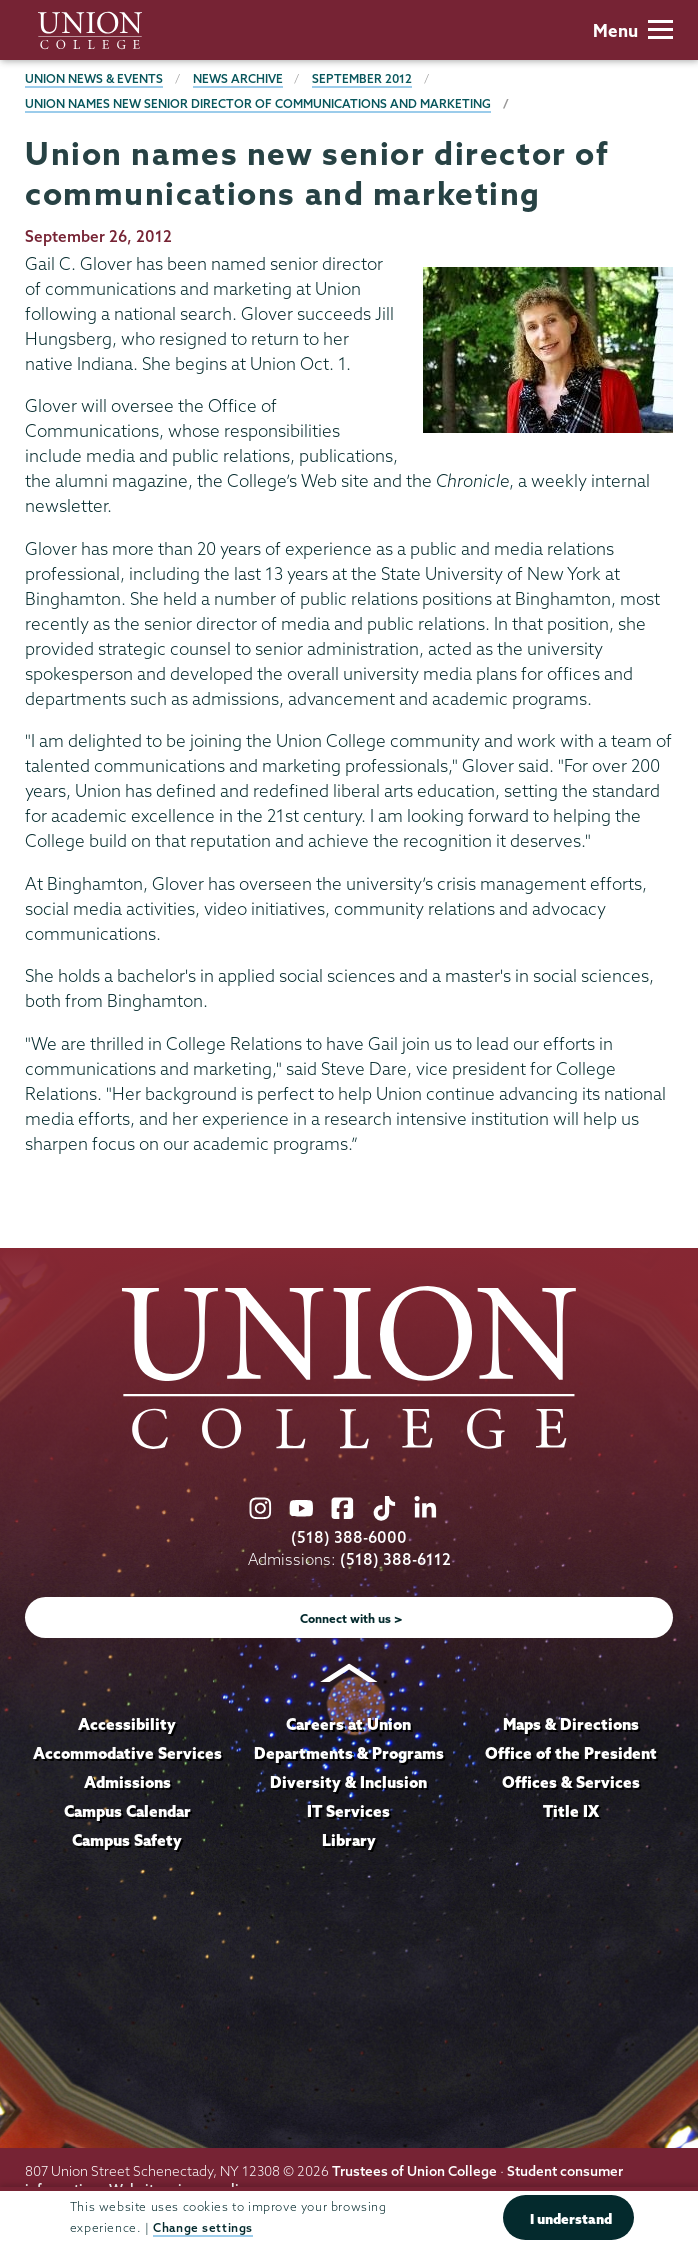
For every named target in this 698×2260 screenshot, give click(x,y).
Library (349, 1840)
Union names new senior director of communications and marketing (258, 103)
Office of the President (571, 1753)
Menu (633, 30)
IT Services (348, 1811)
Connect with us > (351, 1618)
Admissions (127, 1782)
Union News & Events (94, 78)
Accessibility (127, 1724)
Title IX (571, 1811)
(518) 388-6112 (395, 1559)
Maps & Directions (571, 1724)
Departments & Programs (349, 1753)
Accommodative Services (127, 1753)
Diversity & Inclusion (348, 1782)
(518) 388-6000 (349, 1537)
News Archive (238, 78)
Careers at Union (348, 1724)
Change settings (203, 2227)
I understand (571, 2219)
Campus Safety (127, 1840)
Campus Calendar (127, 1811)
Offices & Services (571, 1782)
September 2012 (362, 78)
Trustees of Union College (414, 2171)
